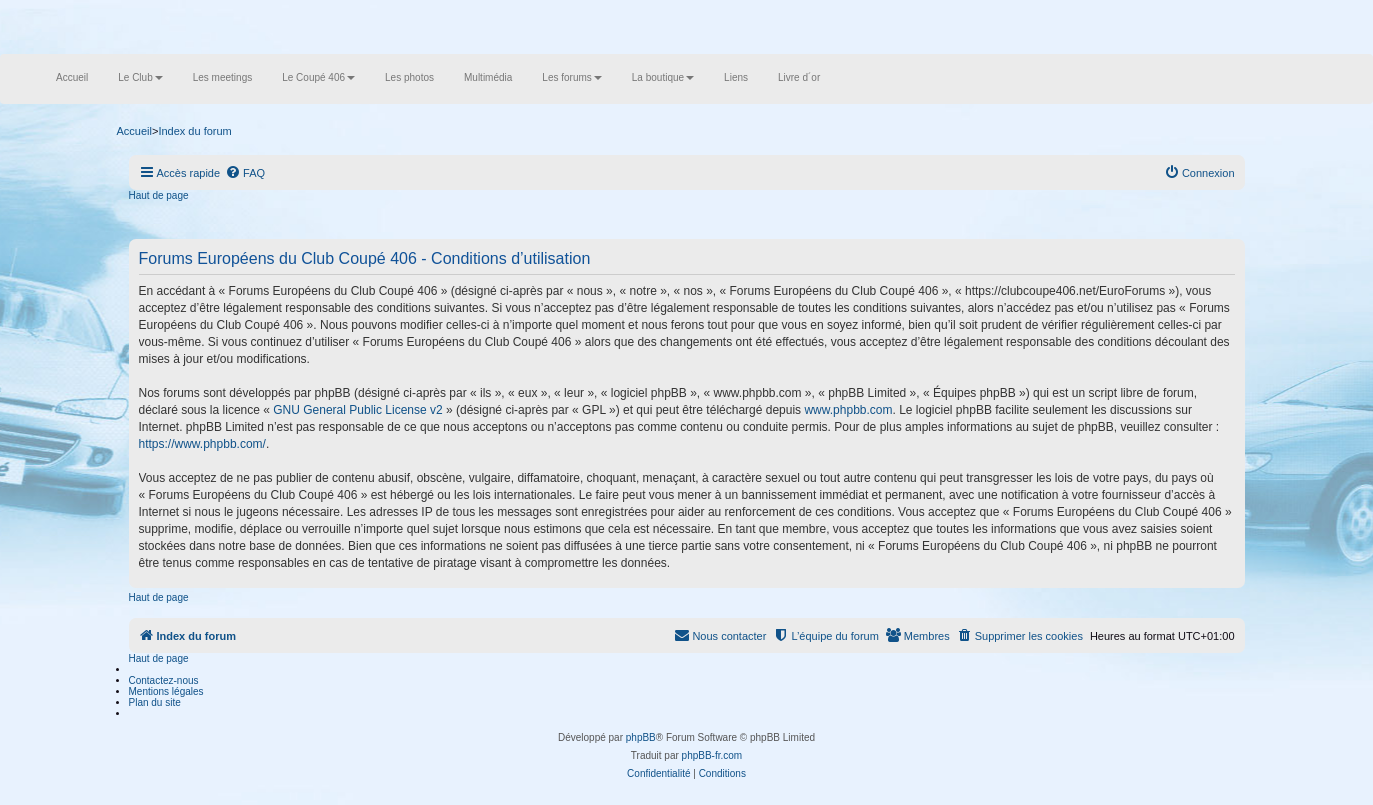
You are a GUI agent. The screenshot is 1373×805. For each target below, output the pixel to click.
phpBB (641, 737)
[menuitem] (245, 173)
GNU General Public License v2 (357, 410)
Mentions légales (166, 691)
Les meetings (222, 77)
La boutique (663, 77)
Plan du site (155, 702)
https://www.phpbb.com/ (202, 444)
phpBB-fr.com (712, 755)
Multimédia (488, 77)
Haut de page (159, 195)
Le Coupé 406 (318, 77)
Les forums (571, 77)
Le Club (140, 77)
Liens (736, 77)
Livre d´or (799, 77)
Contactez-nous (164, 680)
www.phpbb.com (848, 410)
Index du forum (194, 131)
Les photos (409, 77)
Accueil (72, 77)
